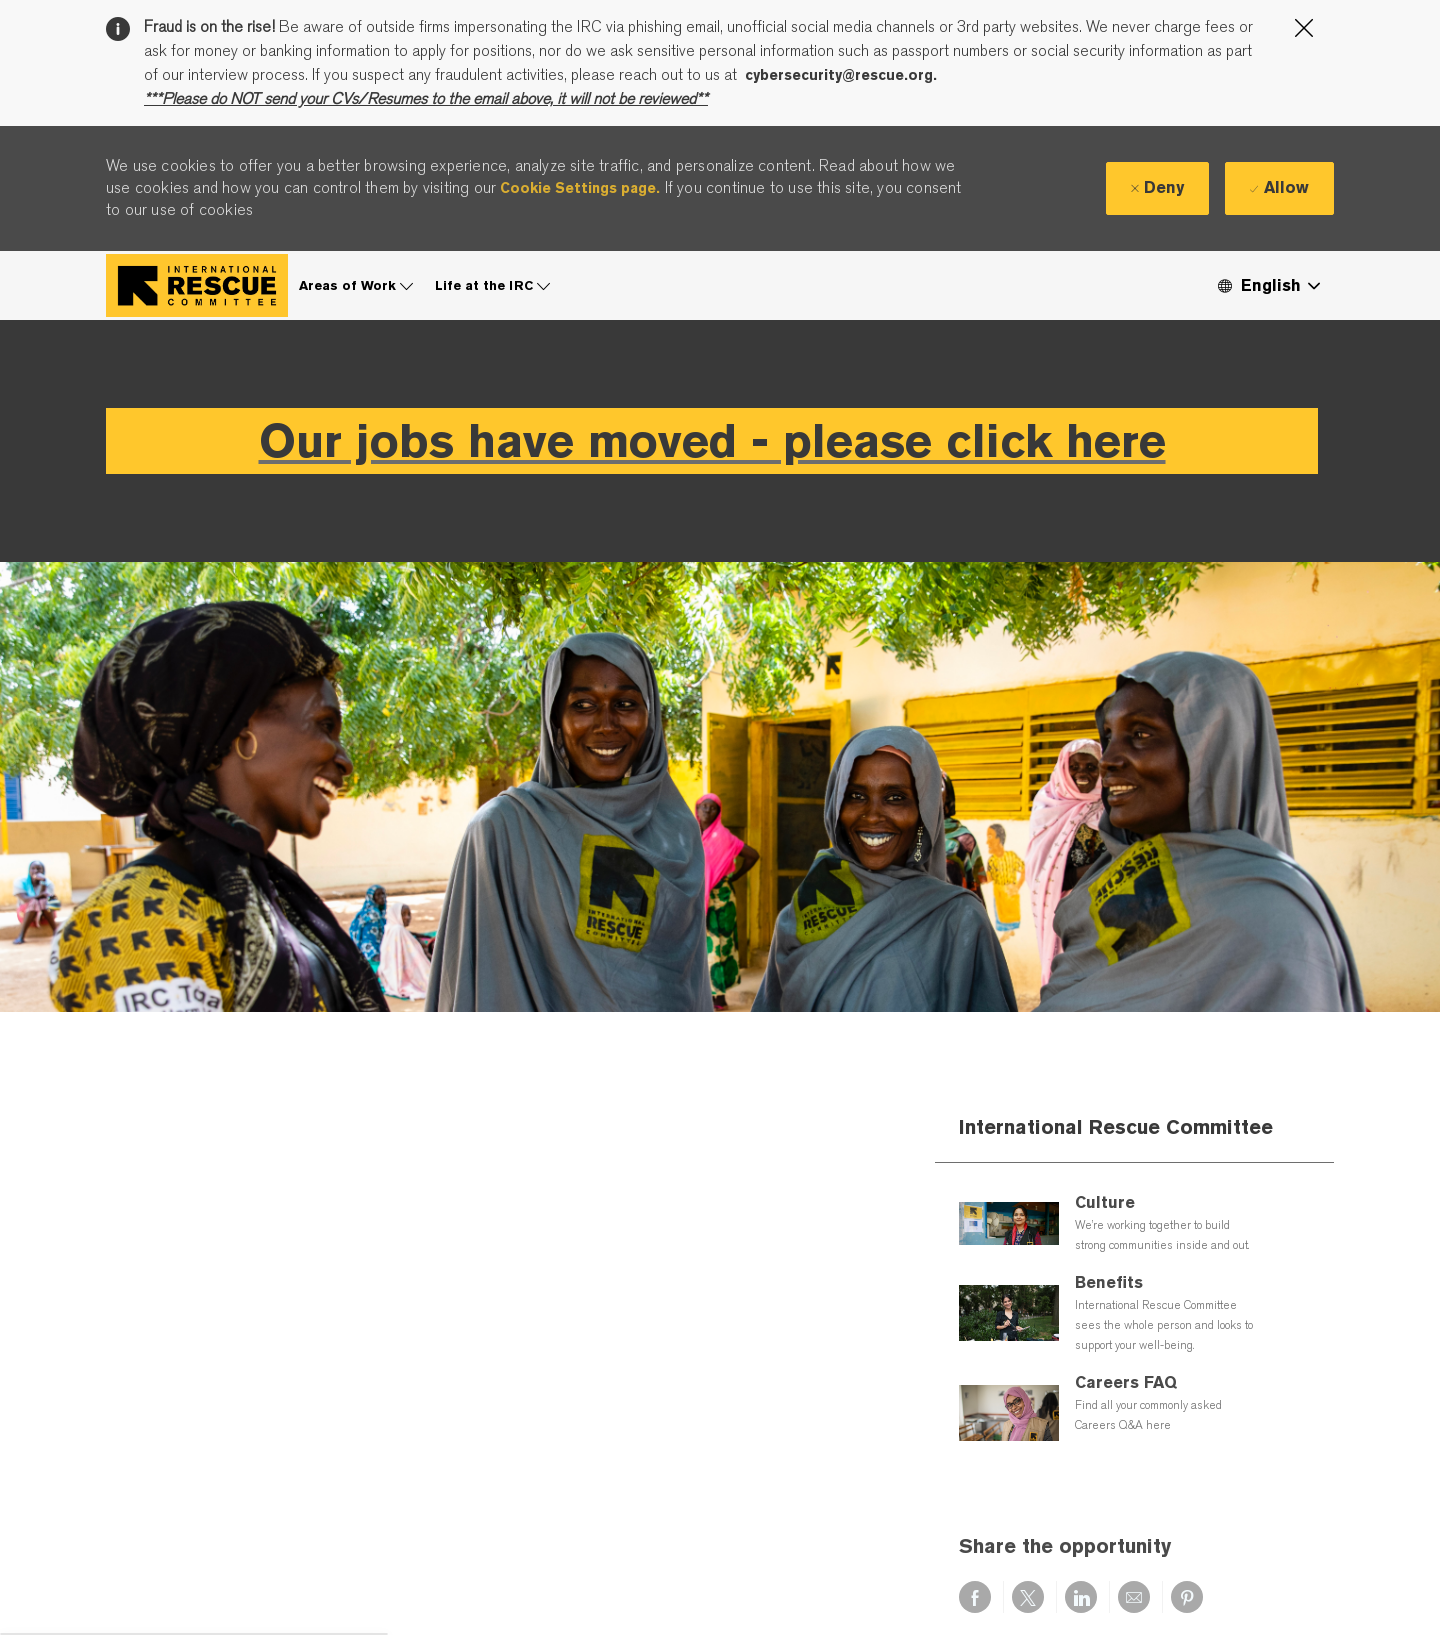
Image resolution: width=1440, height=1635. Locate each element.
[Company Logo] (197, 285)
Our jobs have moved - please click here (712, 440)
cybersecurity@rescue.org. (841, 75)
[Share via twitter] (1028, 1597)
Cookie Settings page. (580, 188)
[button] (1268, 285)
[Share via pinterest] (1187, 1597)
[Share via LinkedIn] (1081, 1597)
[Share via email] (1134, 1597)
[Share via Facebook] (975, 1597)
